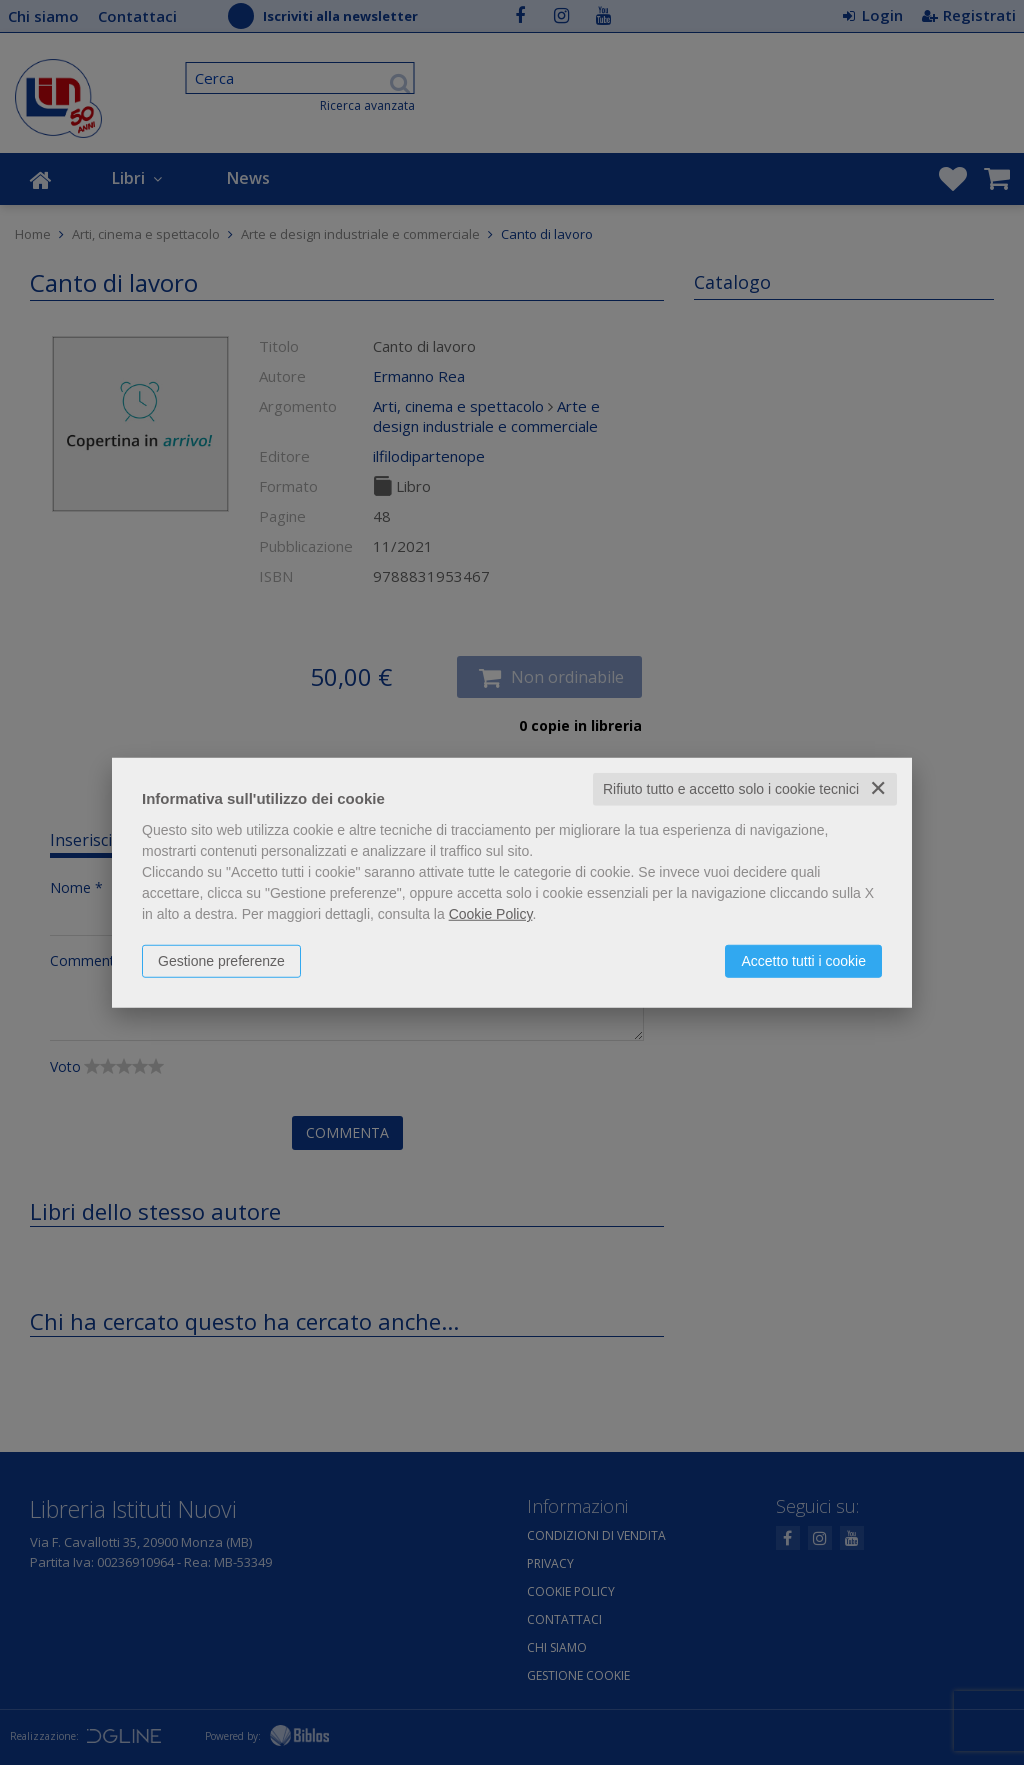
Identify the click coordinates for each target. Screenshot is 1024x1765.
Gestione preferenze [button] (221, 961)
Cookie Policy (491, 914)
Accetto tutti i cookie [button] (803, 961)
